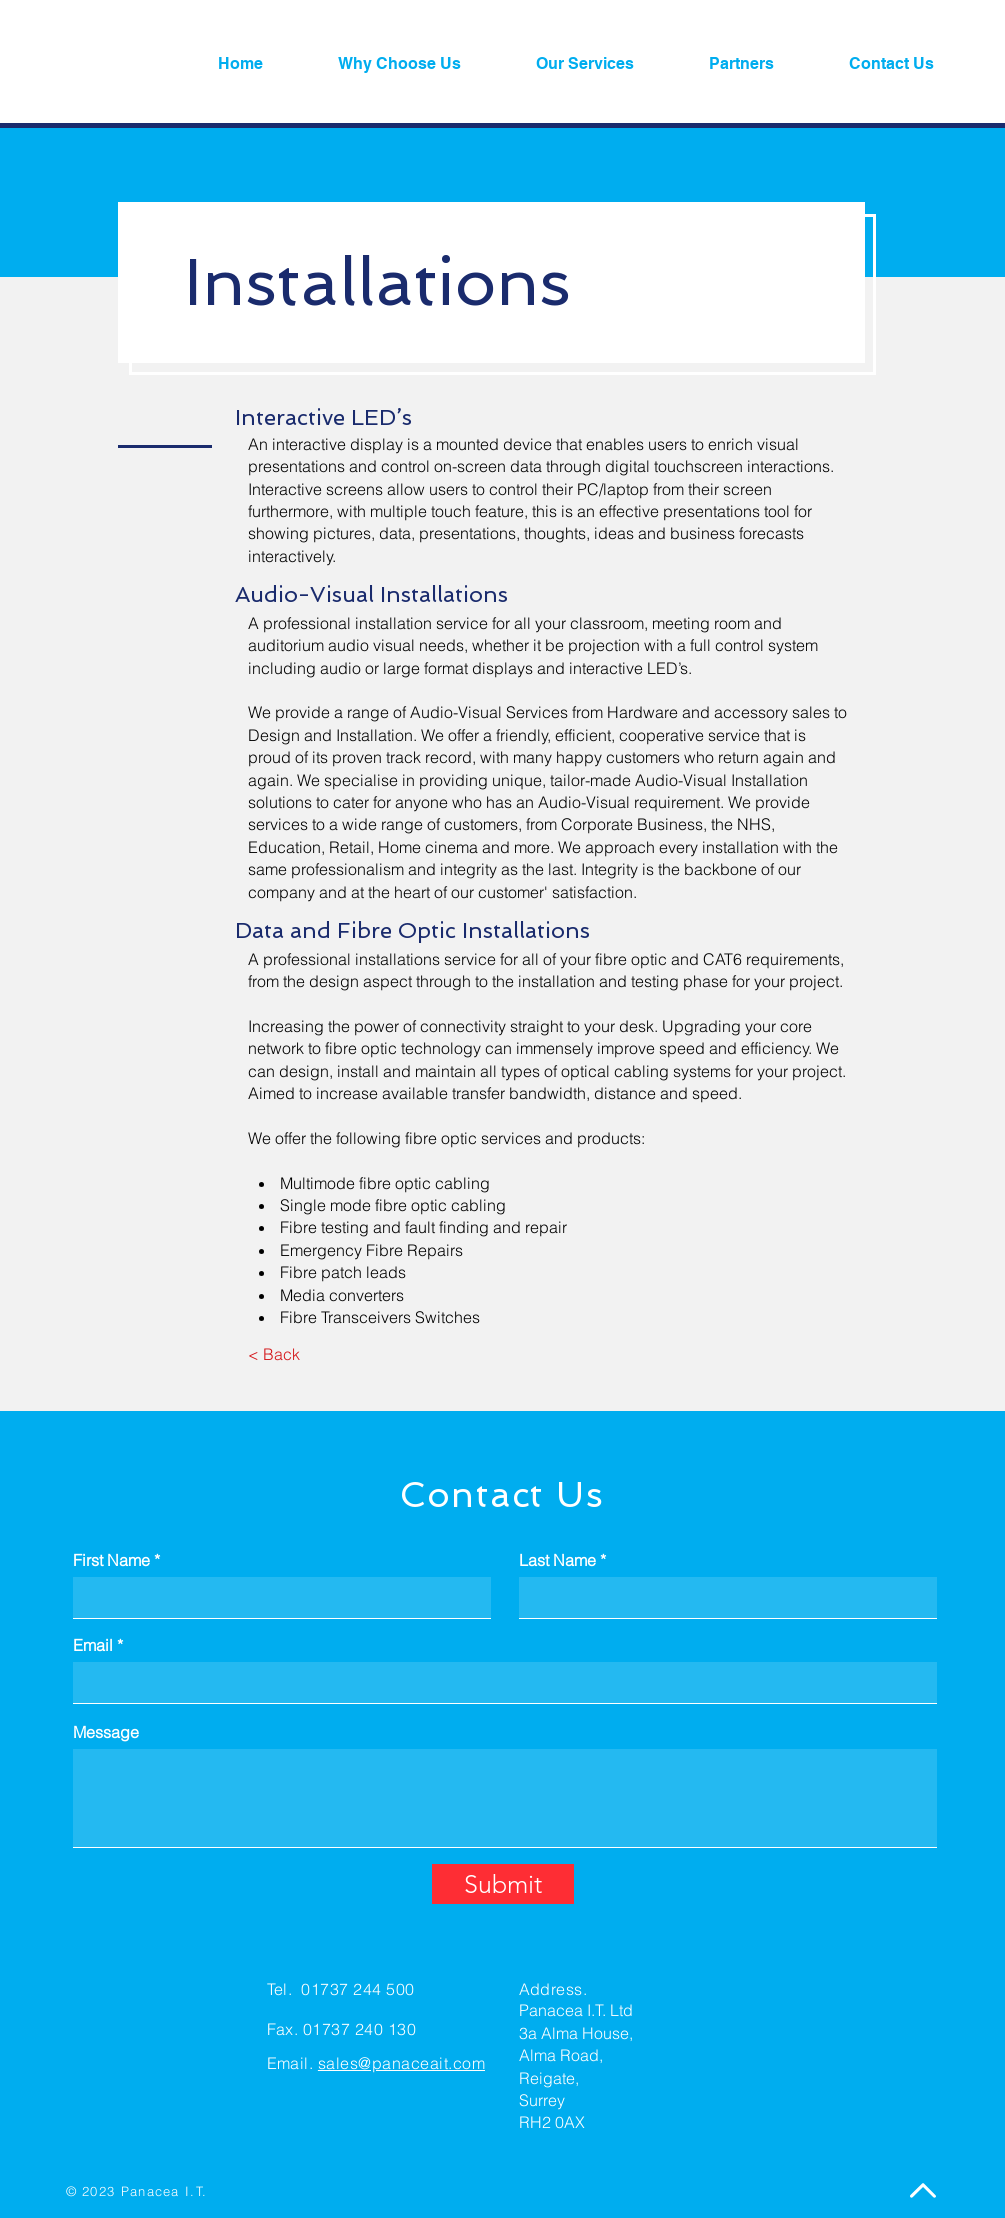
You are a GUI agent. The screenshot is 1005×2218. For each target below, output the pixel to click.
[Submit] (503, 1884)
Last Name (557, 1560)
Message (106, 1732)
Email (93, 1645)
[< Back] (274, 1354)
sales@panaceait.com (401, 2063)
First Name (111, 1560)
